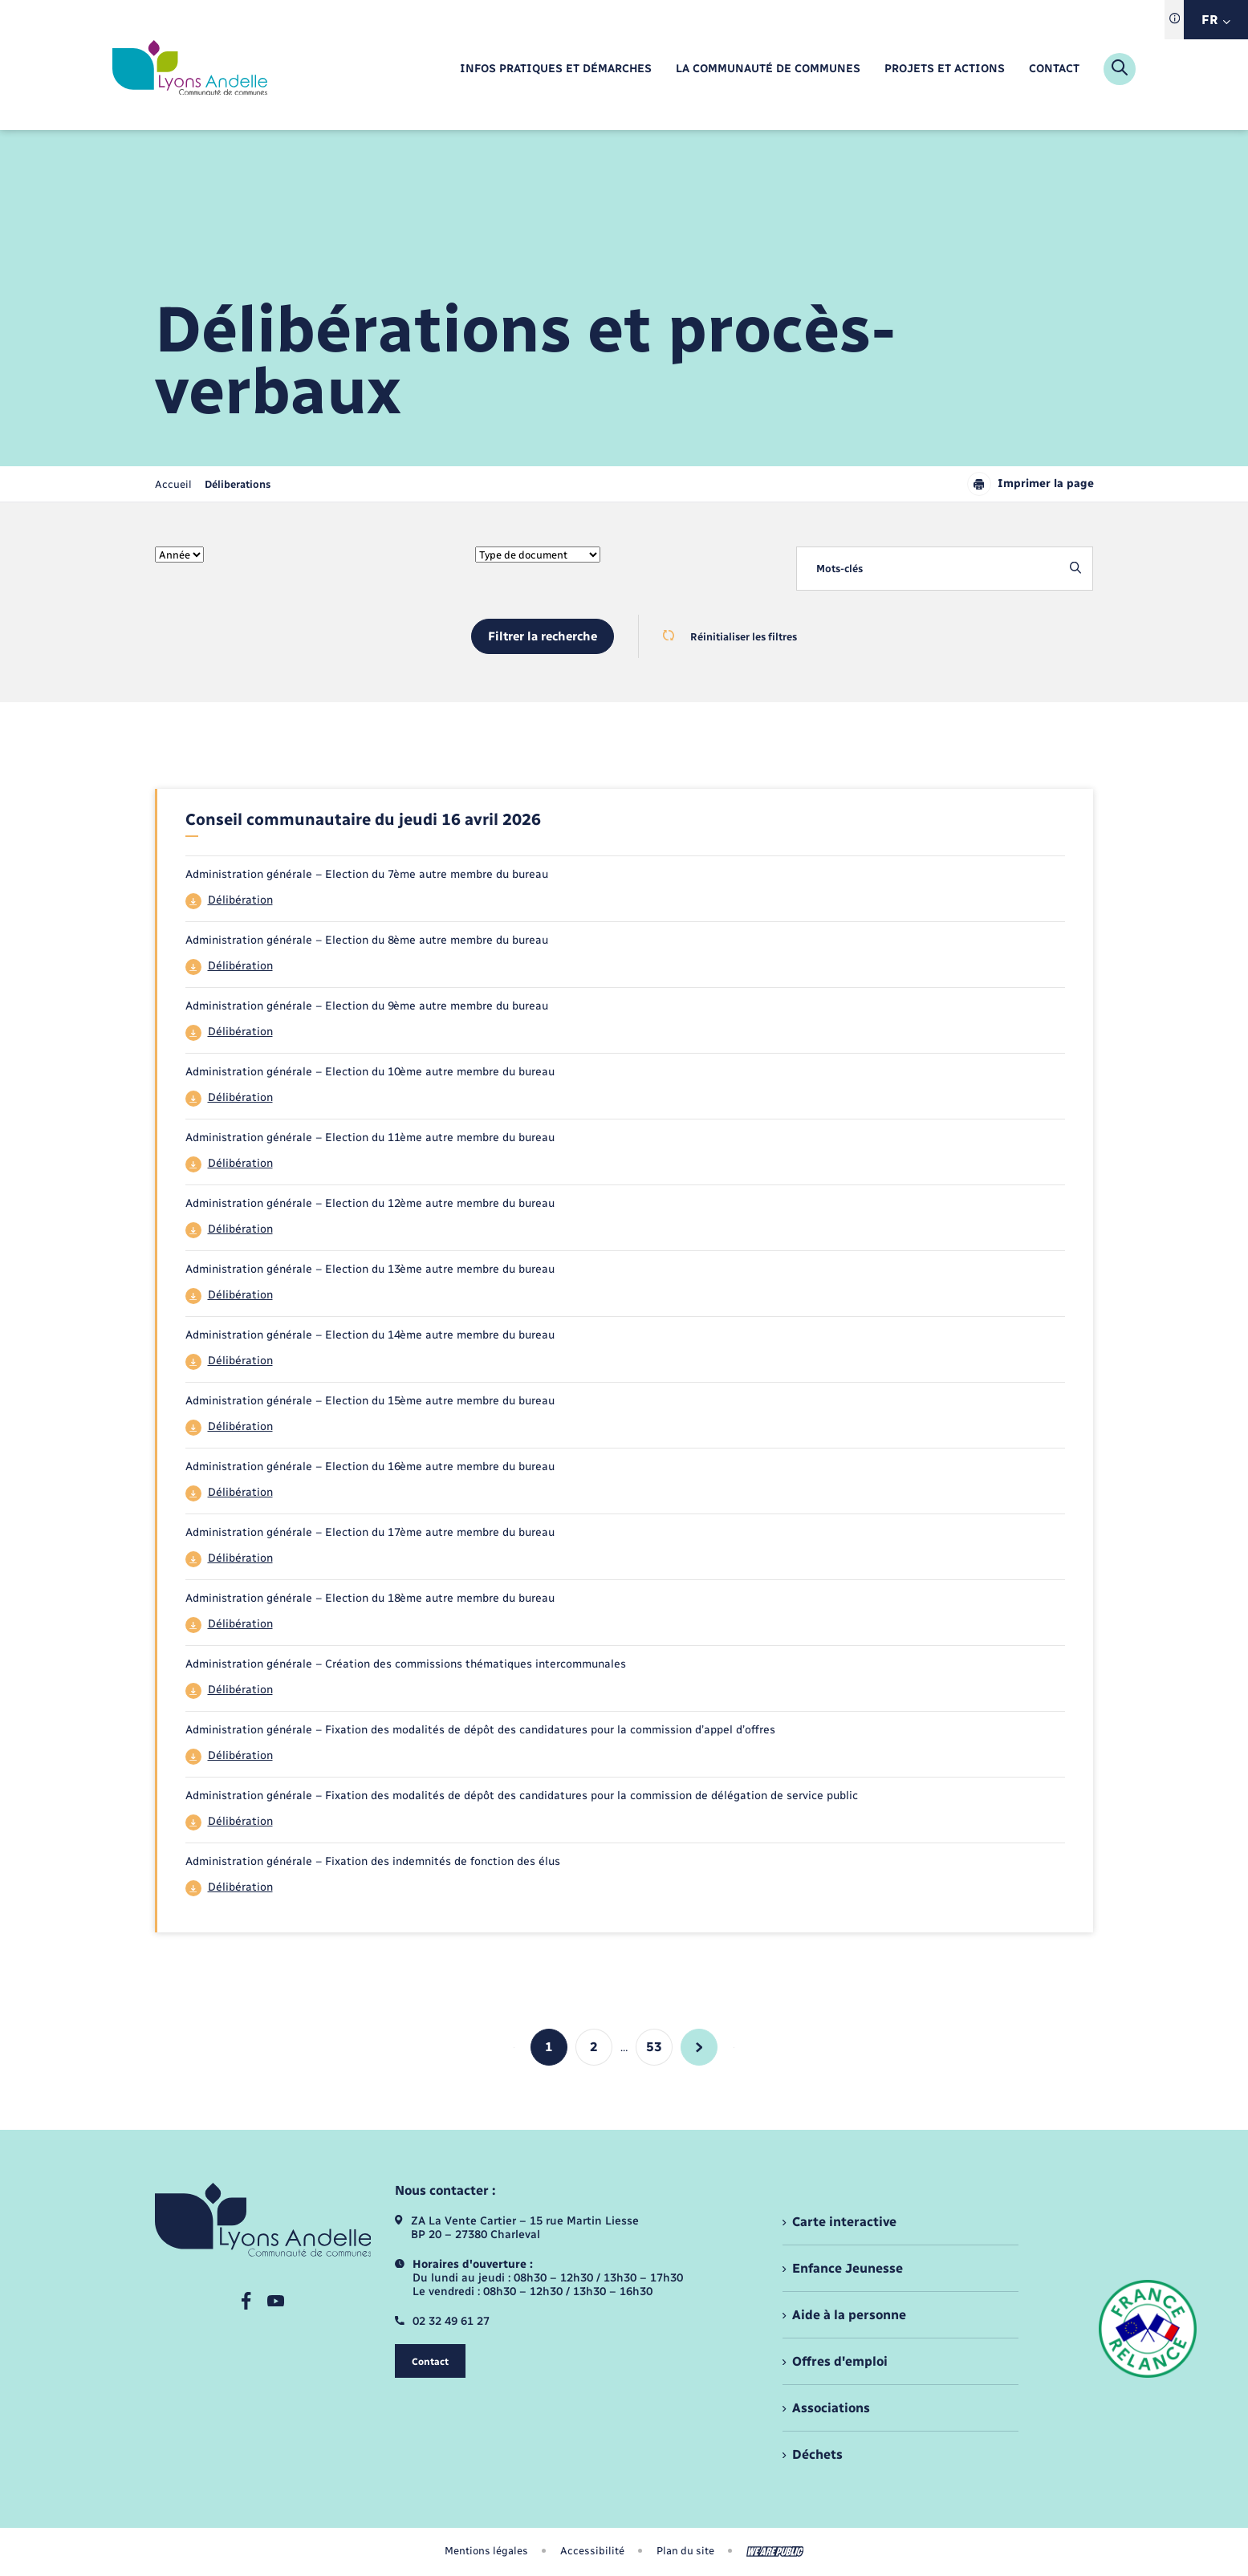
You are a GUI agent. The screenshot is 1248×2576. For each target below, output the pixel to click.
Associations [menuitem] (831, 2408)
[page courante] (237, 484)
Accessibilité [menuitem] (592, 2551)
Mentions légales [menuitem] (486, 2551)
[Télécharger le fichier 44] (625, 901)
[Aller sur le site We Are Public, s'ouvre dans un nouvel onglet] (775, 2551)
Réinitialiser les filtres (730, 636)
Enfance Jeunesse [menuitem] (847, 2268)
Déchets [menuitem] (817, 2454)
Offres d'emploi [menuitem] (840, 2361)
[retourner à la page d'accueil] (189, 69)
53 (654, 2046)
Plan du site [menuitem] (685, 2551)
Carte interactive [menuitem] (844, 2221)
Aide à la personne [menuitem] (849, 2314)
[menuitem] (556, 69)
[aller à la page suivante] (699, 2047)
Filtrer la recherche (542, 636)
